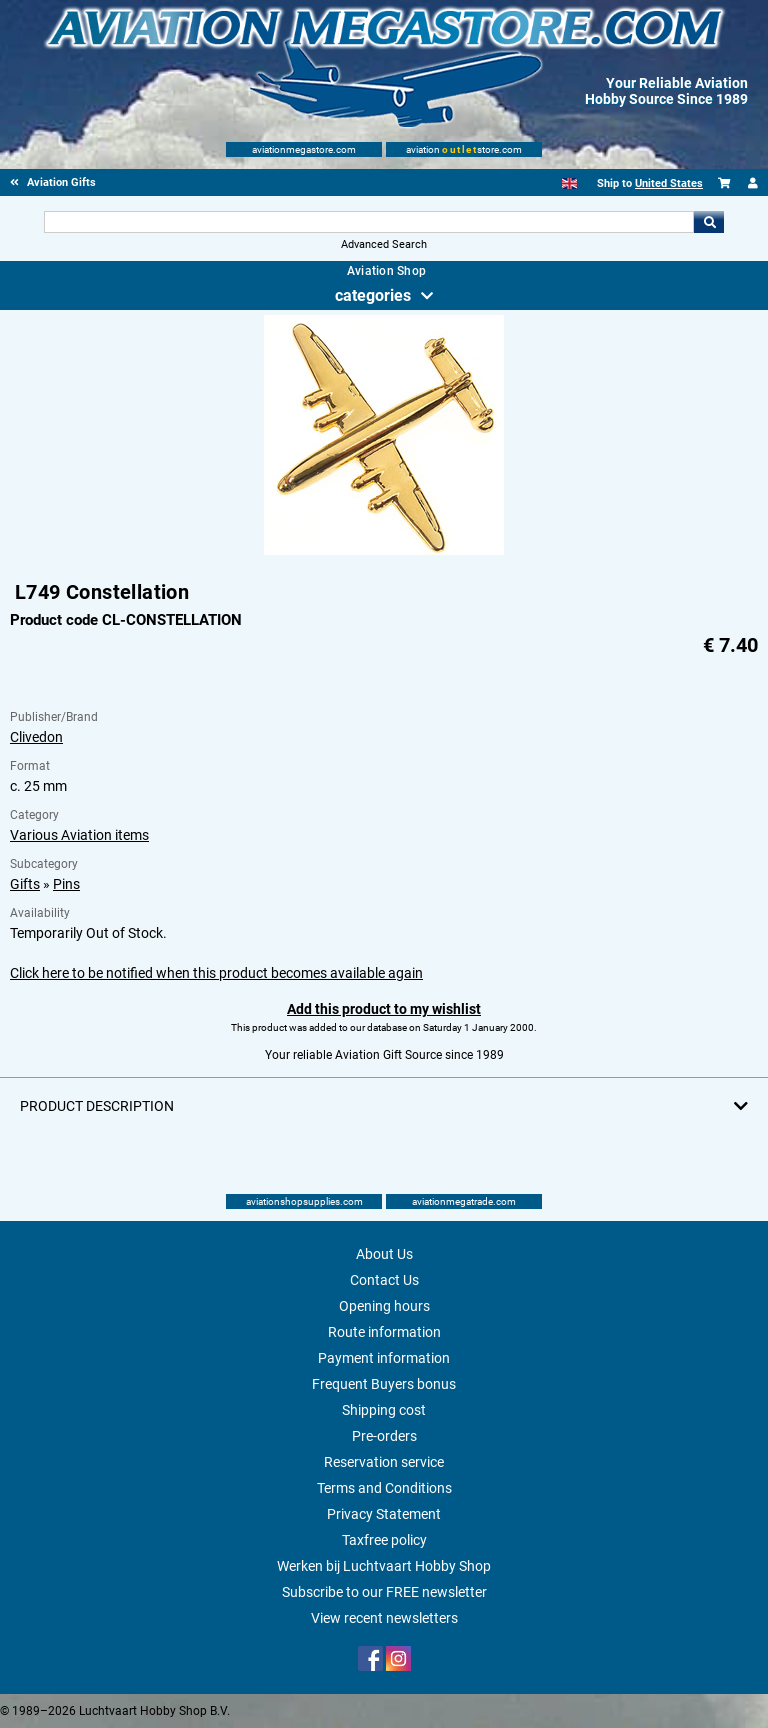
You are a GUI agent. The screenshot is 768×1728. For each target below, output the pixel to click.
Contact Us (384, 1280)
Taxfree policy (384, 1540)
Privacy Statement (384, 1514)
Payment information (384, 1358)
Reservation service (384, 1462)
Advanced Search (384, 244)
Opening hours (384, 1306)
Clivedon (36, 737)
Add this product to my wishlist (384, 1009)
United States (669, 183)
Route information (384, 1332)
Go (709, 222)
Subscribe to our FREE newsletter (384, 1592)
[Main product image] (384, 551)
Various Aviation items (79, 835)
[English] (569, 183)
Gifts (25, 884)
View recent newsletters (384, 1618)
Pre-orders (384, 1436)
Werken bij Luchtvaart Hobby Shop (384, 1566)
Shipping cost (384, 1410)
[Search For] (368, 222)
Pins (66, 884)
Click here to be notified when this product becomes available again (216, 973)
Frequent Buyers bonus (384, 1384)
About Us (384, 1254)
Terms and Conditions (384, 1488)
